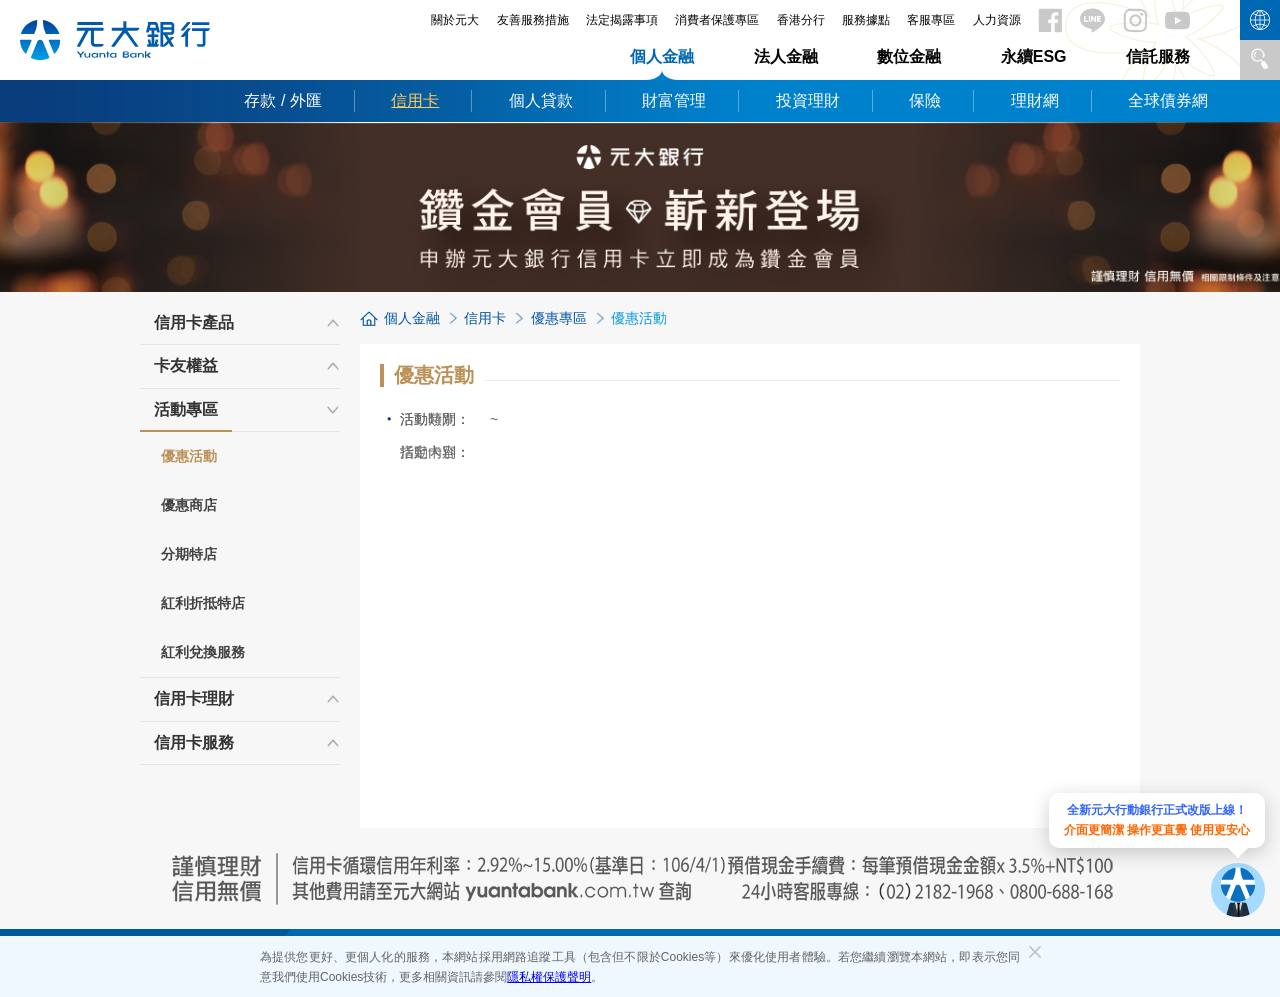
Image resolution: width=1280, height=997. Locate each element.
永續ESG (1034, 56)
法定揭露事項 (622, 20)
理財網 (1035, 100)
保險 (925, 100)
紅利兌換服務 (203, 652)
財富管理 (674, 100)
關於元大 (455, 20)
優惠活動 (189, 456)
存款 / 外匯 (282, 100)
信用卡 (415, 100)
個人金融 (662, 56)
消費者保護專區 (717, 20)
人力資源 (997, 20)
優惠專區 (559, 318)
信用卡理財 (194, 698)
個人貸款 (541, 100)
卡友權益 (186, 365)
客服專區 (931, 20)
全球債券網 (1168, 100)
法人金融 (786, 56)
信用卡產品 (194, 322)
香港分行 (801, 20)
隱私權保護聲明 (549, 977)
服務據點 (866, 20)
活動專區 (186, 416)
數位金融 (909, 56)
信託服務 (1158, 56)
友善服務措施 (533, 20)
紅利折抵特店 (203, 603)
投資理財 (808, 100)
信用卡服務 (194, 742)
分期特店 (189, 554)
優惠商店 (189, 505)
